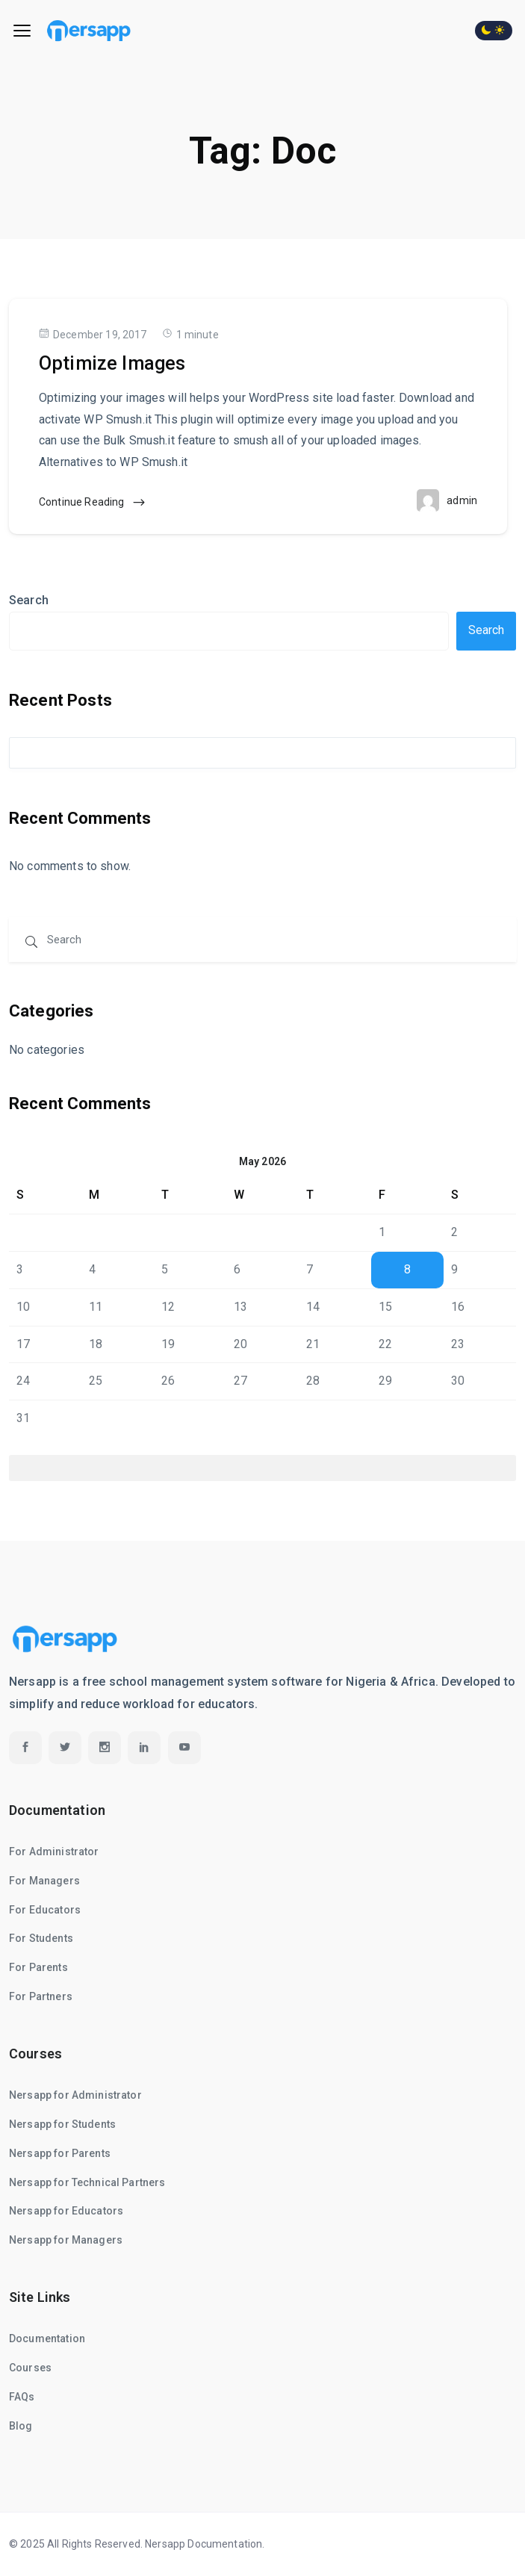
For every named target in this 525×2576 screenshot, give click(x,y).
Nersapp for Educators (66, 2211)
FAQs (22, 2397)
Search (29, 600)
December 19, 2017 (93, 334)
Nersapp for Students (62, 2124)
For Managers (44, 1881)
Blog (21, 2426)
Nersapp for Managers (65, 2240)
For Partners (40, 1996)
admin (462, 500)
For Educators (45, 1910)
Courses (30, 2368)
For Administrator (54, 1851)
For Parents (38, 1967)
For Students (41, 1938)
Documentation (47, 2338)
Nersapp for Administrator (75, 2095)
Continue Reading (92, 502)
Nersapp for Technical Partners (87, 2182)
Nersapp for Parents (60, 2153)
